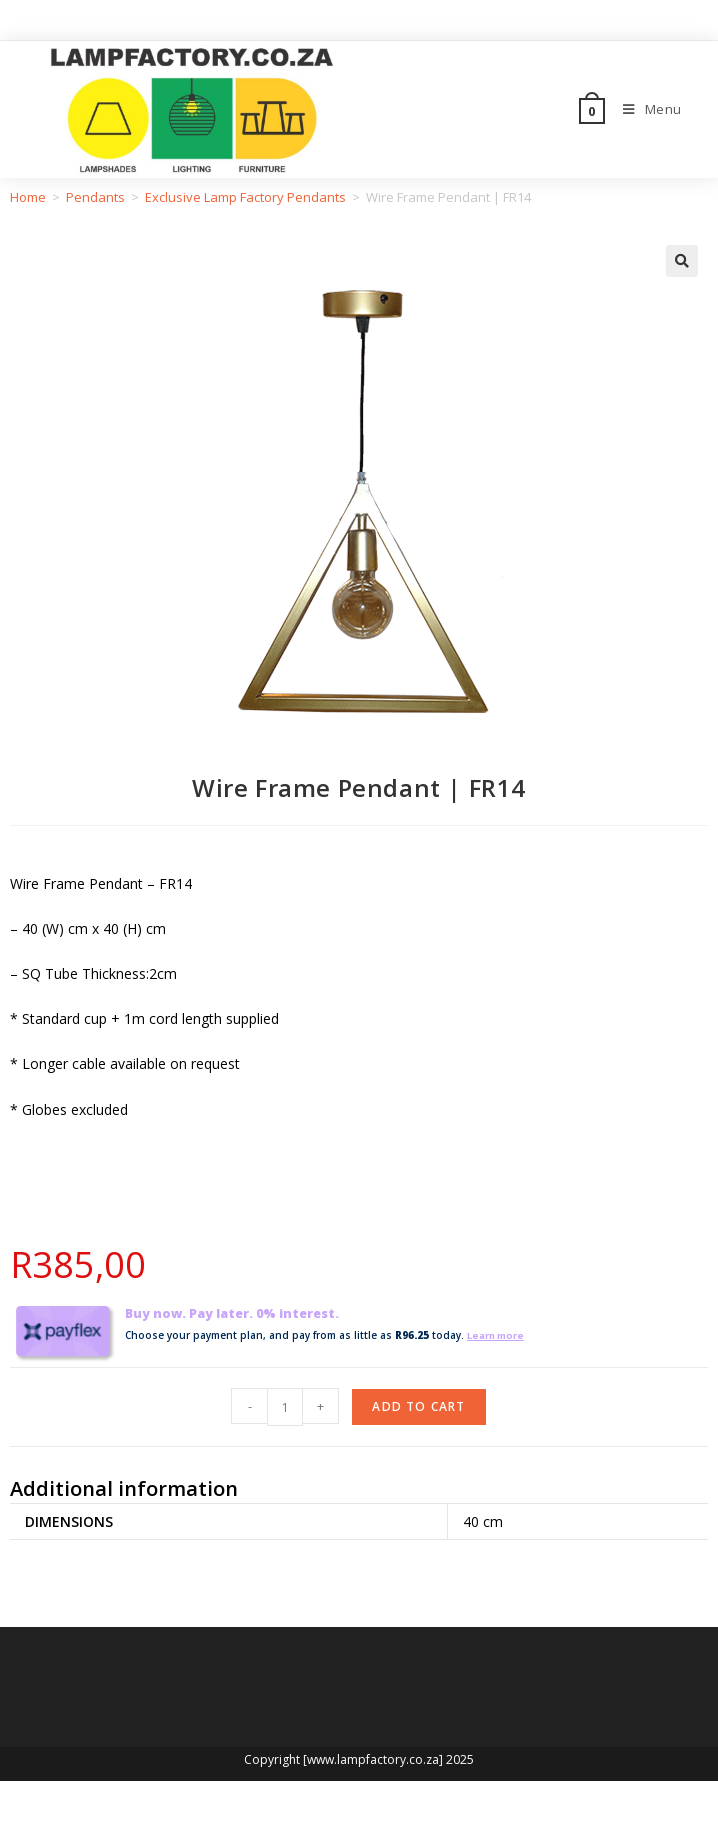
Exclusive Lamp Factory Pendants (245, 197)
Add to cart (418, 1406)
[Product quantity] (285, 1407)
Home (28, 197)
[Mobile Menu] (645, 109)
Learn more (499, 1335)
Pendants (95, 197)
